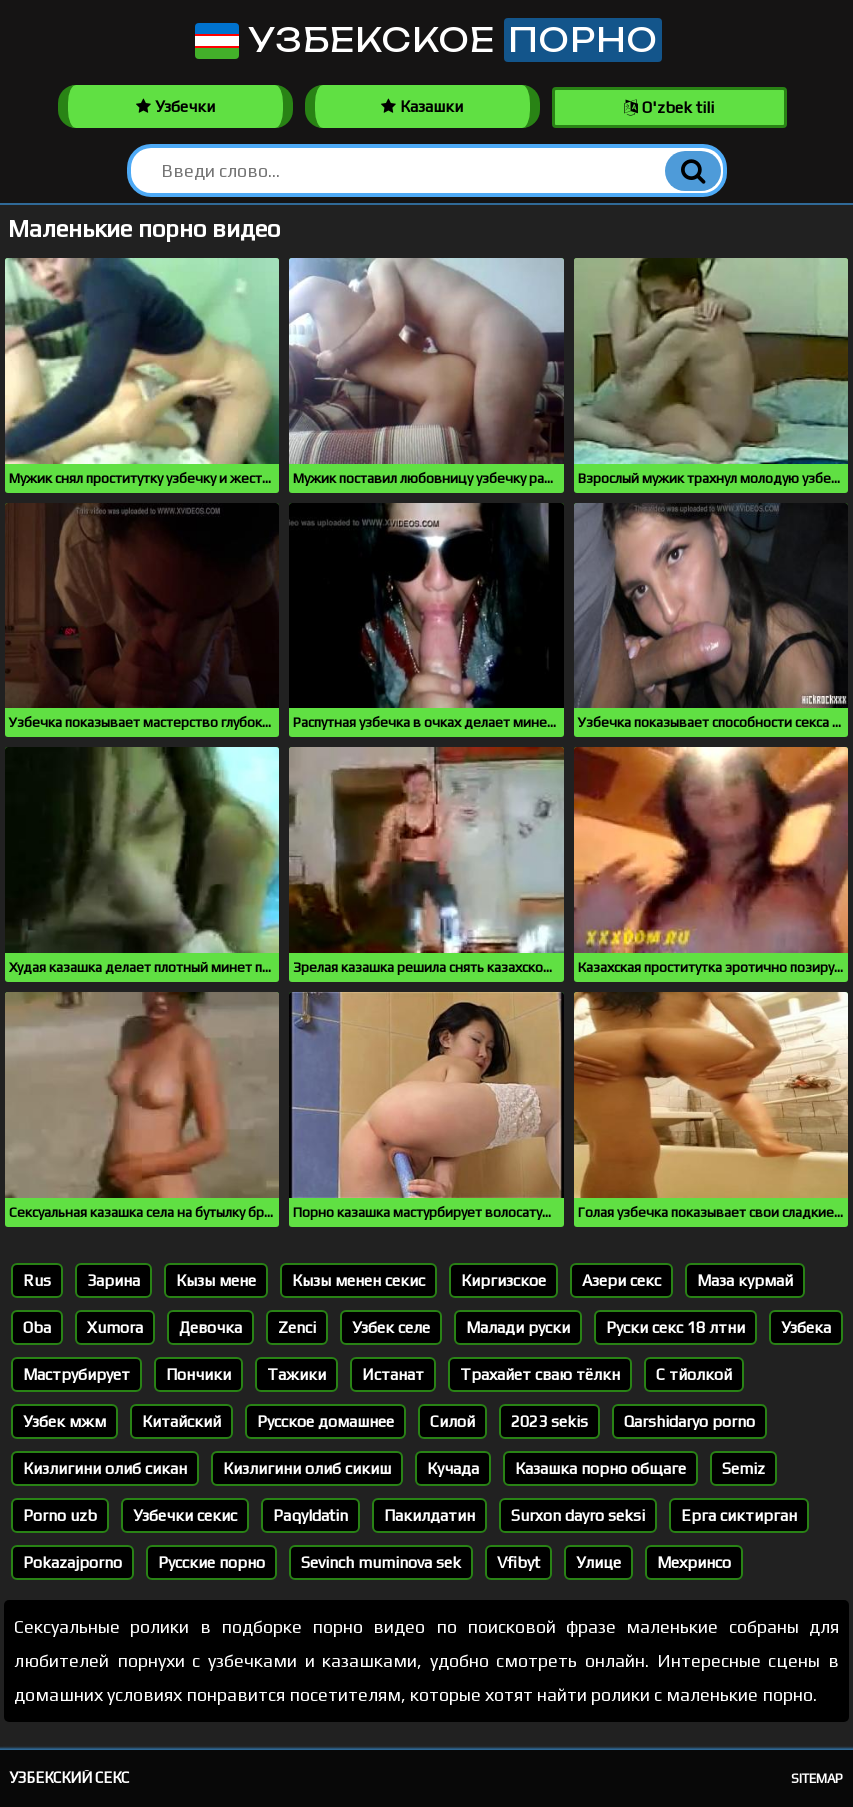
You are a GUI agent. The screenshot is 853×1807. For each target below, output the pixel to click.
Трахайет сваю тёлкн (540, 1374)
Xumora (115, 1327)
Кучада (453, 1468)
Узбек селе (391, 1327)
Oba (37, 1327)
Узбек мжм (64, 1421)
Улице (598, 1562)
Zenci (297, 1327)
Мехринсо (694, 1562)
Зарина (113, 1280)
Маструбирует (76, 1374)
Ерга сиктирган (739, 1515)
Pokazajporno (72, 1562)
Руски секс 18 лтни (675, 1327)
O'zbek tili (669, 107)
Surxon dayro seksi (578, 1515)
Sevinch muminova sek (381, 1562)
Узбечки (175, 106)
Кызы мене (216, 1280)
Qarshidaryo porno (689, 1421)
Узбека (806, 1327)
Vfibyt (518, 1562)
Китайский (181, 1421)
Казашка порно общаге (600, 1468)
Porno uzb (60, 1515)
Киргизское (503, 1280)
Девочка (210, 1327)
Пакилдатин (429, 1515)
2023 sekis (549, 1421)
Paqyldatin (310, 1515)
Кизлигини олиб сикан (105, 1468)
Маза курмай (745, 1280)
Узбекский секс (69, 1777)
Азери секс (621, 1280)
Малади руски (518, 1327)
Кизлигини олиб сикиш (307, 1468)
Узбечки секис (185, 1515)
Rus (37, 1280)
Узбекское (426, 40)
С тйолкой (694, 1374)
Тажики (296, 1374)
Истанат (393, 1374)
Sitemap (817, 1778)
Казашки (422, 106)
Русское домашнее (325, 1421)
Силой (452, 1421)
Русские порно (211, 1562)
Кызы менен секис (358, 1280)
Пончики (198, 1374)
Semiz (743, 1468)
